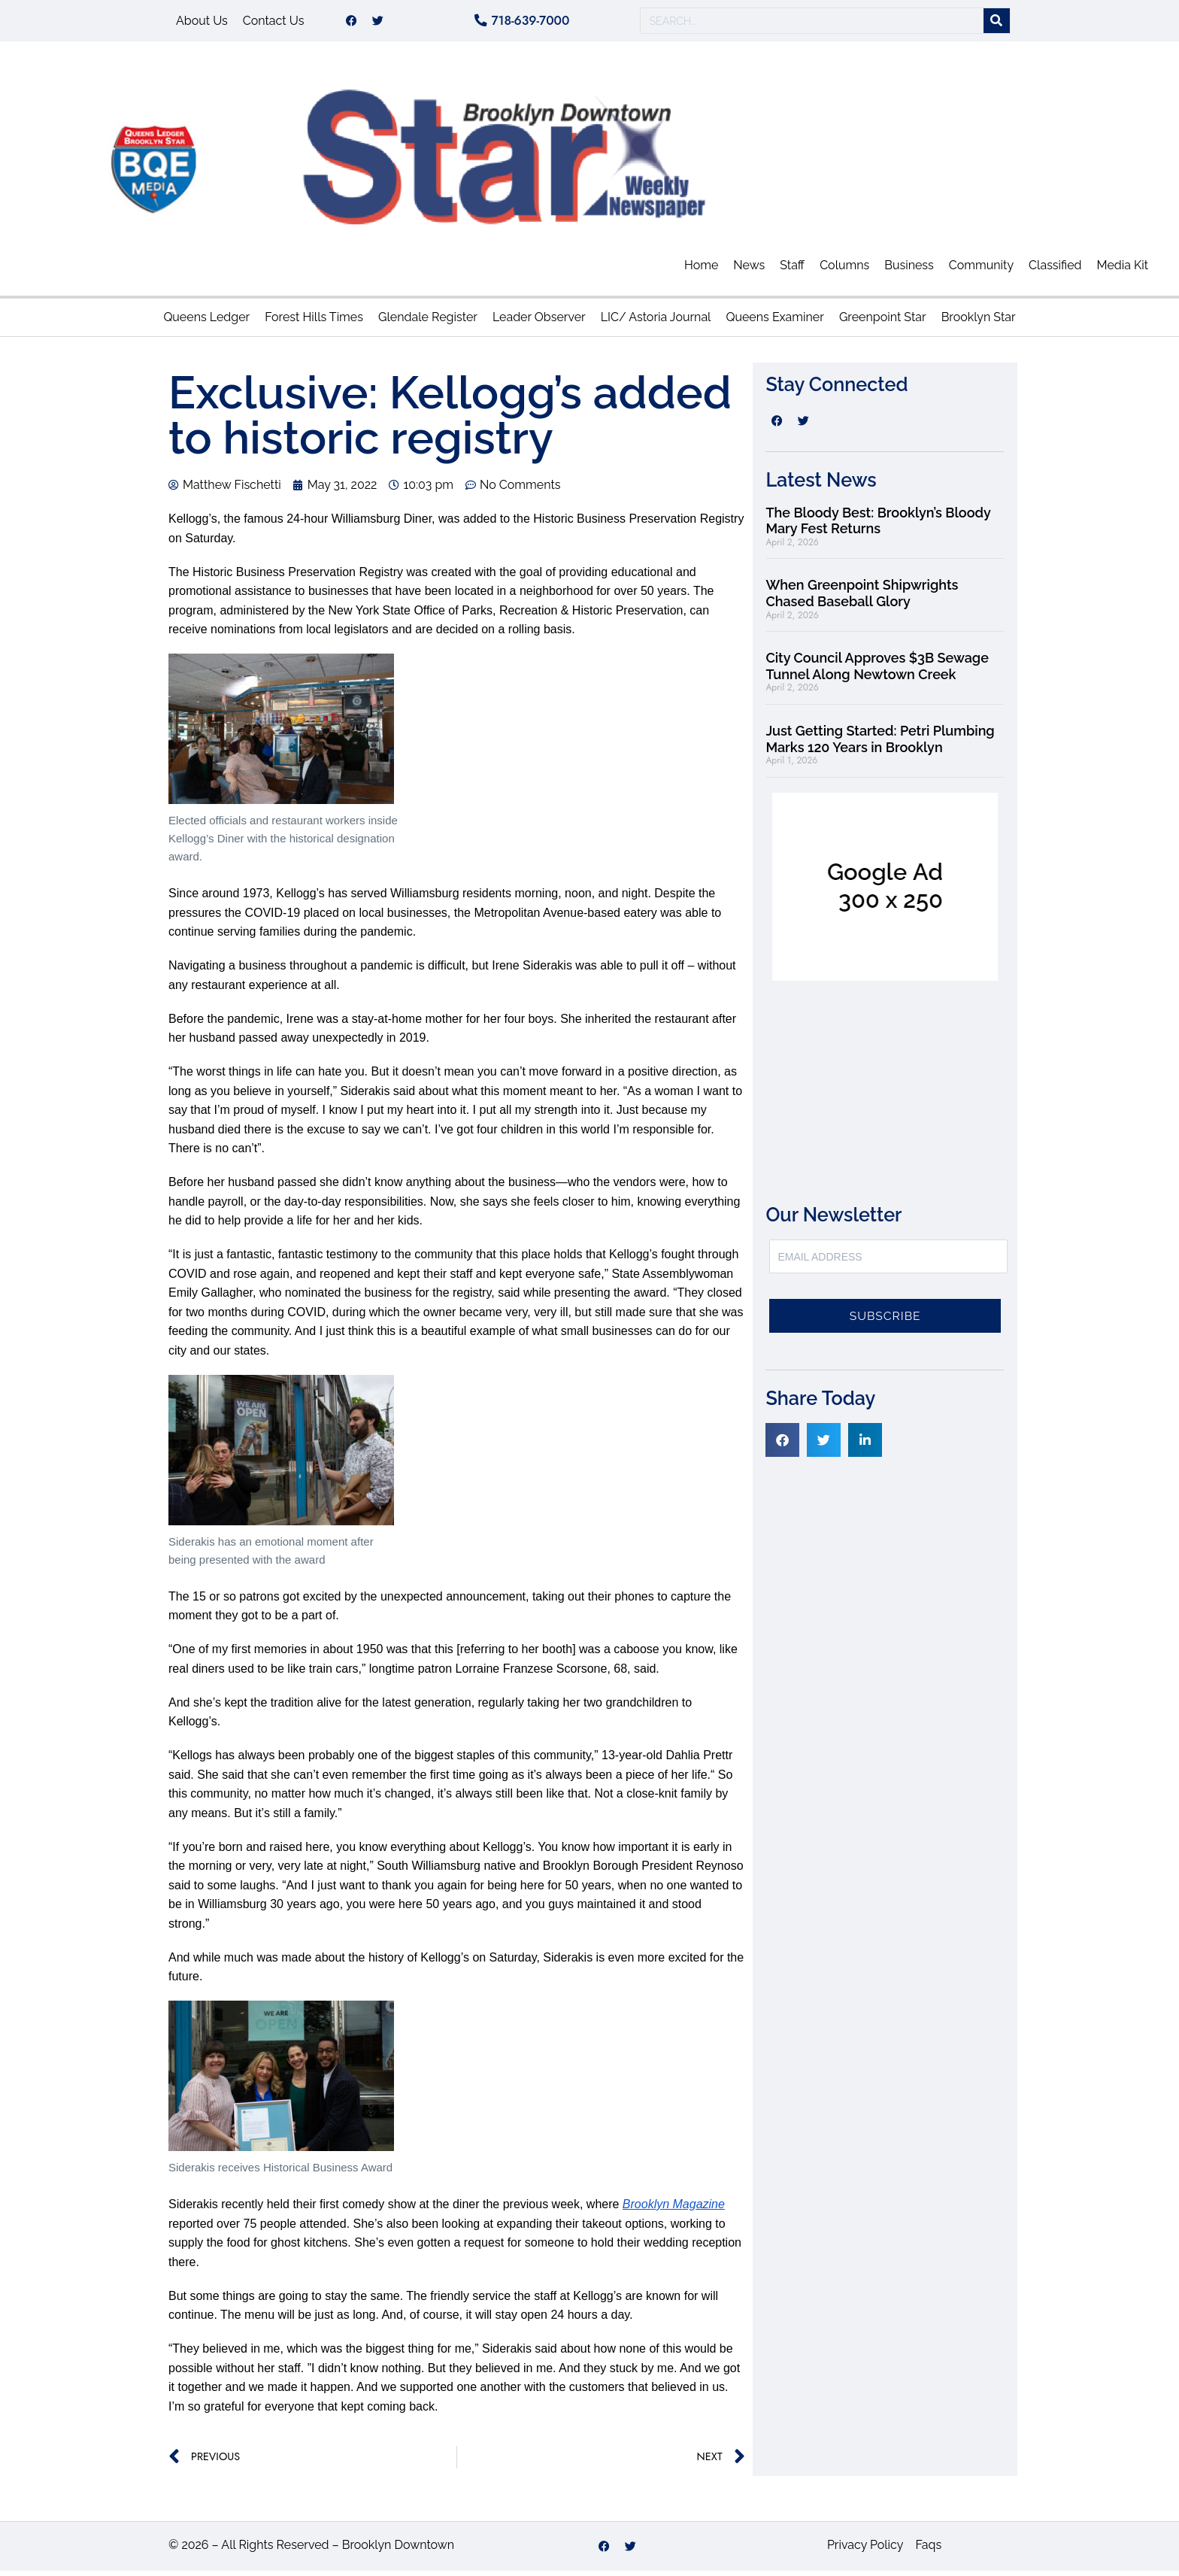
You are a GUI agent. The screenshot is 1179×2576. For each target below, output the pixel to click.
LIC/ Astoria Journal (656, 322)
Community (981, 270)
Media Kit (1123, 270)
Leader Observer (539, 322)
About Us (202, 23)
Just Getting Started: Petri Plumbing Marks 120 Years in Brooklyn (879, 744)
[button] (782, 1445)
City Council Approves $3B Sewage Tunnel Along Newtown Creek (877, 671)
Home (701, 270)
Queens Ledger (206, 322)
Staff (792, 270)
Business (909, 270)
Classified (1055, 270)
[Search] (997, 23)
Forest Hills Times (314, 322)
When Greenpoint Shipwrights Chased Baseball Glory (861, 598)
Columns (844, 270)
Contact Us (274, 23)
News (749, 270)
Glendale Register (427, 322)
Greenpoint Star (882, 322)
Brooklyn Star (978, 322)
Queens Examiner (774, 322)
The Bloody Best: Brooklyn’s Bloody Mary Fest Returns (877, 526)
